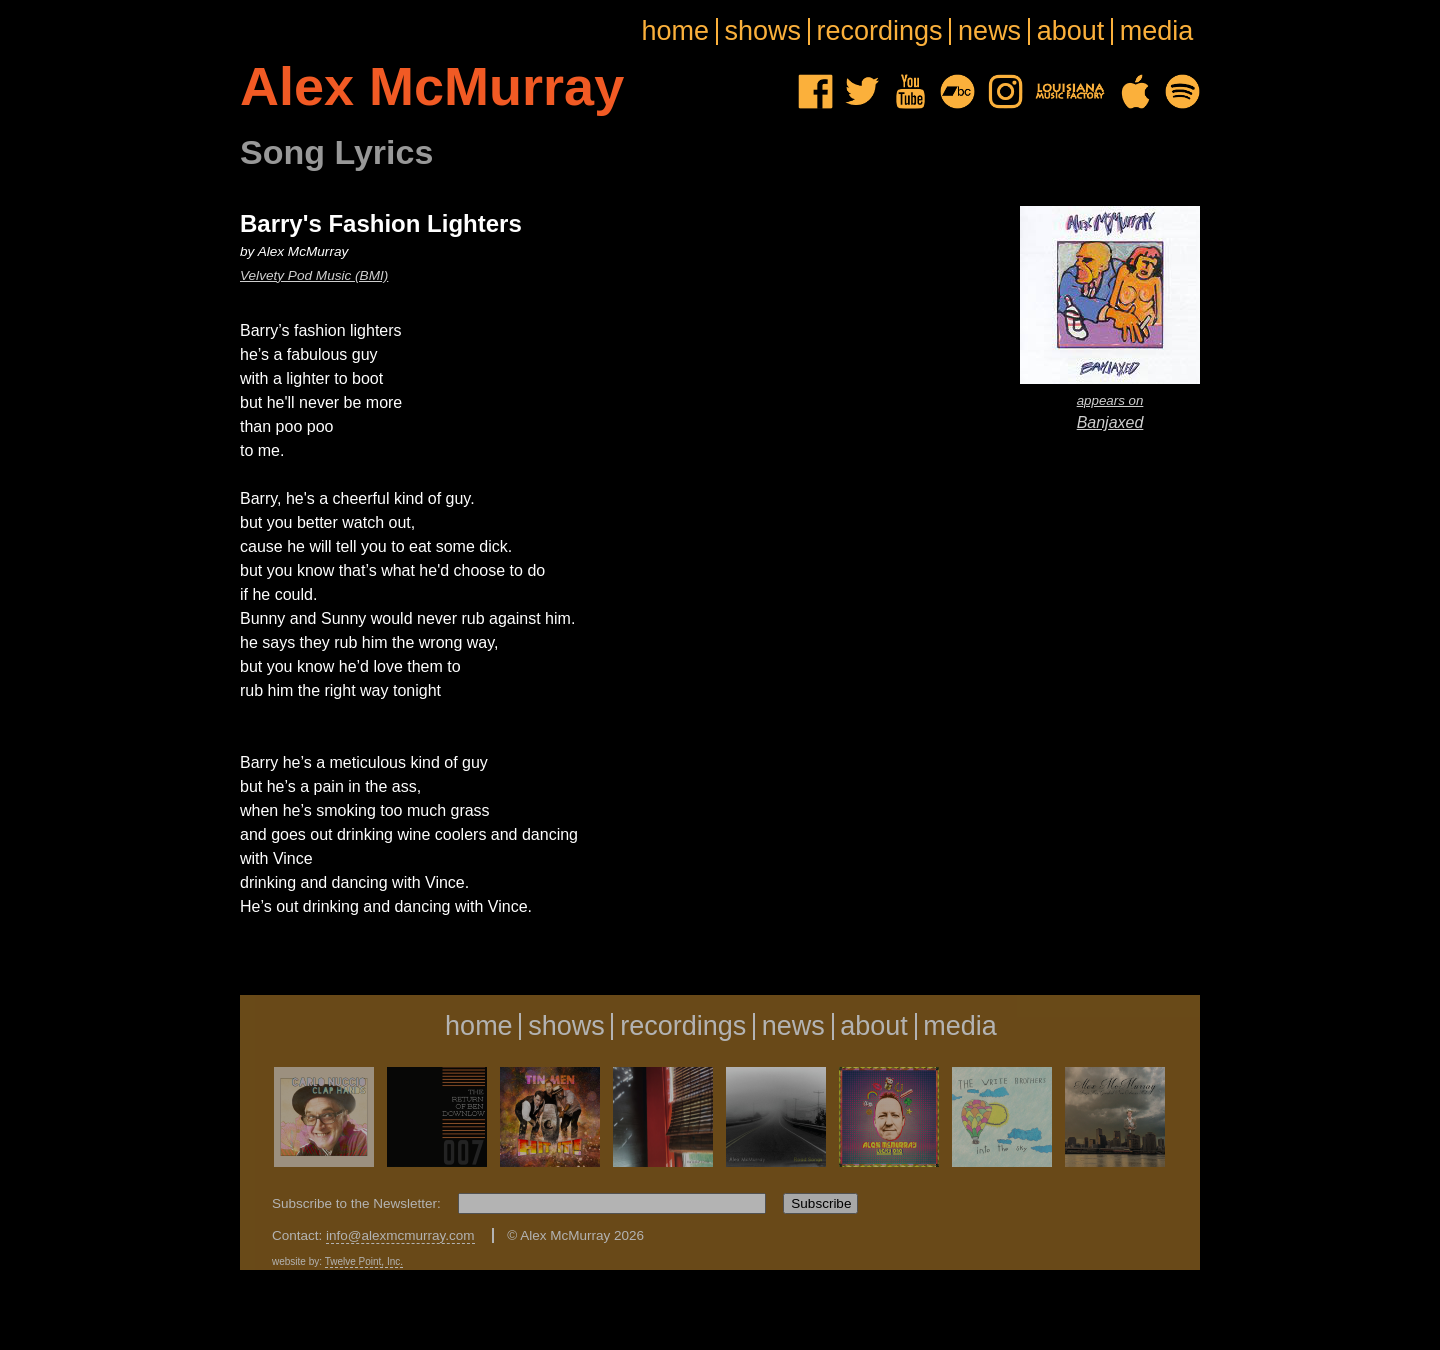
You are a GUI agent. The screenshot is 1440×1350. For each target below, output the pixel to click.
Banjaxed (1110, 411)
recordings (880, 31)
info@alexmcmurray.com (400, 1235)
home (675, 31)
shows (763, 31)
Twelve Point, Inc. (364, 1261)
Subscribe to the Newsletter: (358, 1203)
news (989, 31)
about (1071, 31)
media (1157, 31)
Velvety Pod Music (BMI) (314, 275)
